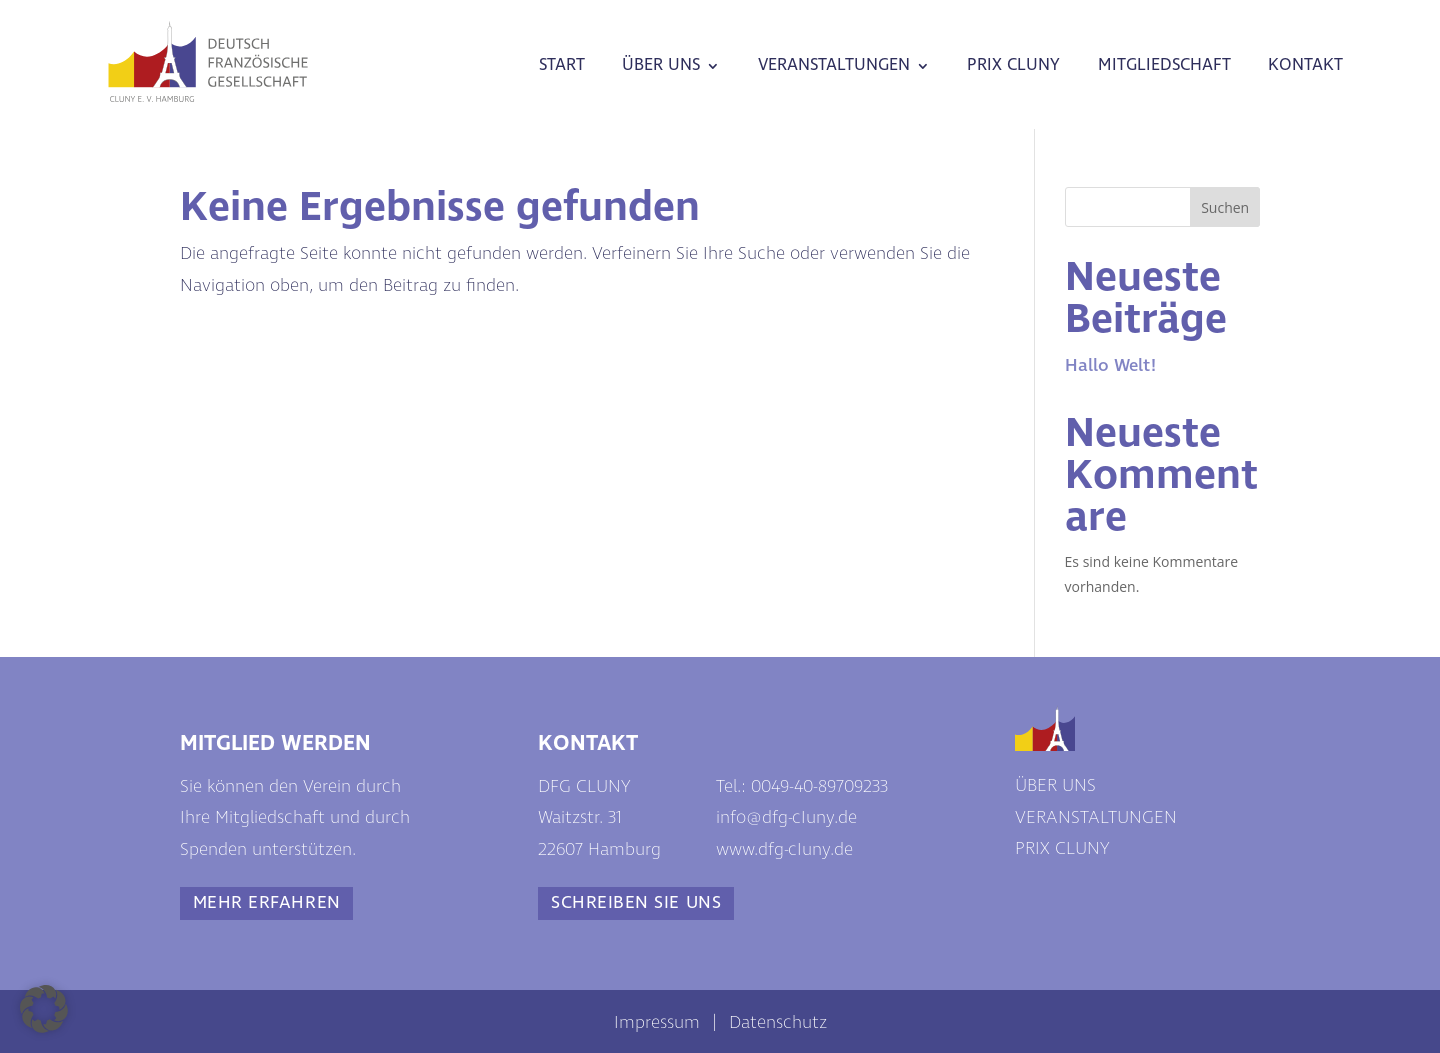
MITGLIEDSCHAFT (1164, 65)
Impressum (657, 1023)
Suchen (1225, 207)
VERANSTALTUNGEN (834, 65)
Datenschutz (778, 1023)
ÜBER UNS (661, 65)
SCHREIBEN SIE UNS (636, 903)
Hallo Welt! (1110, 366)
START (562, 65)
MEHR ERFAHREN (267, 903)
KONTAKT (1305, 65)
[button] (44, 1009)
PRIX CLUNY (1013, 65)
